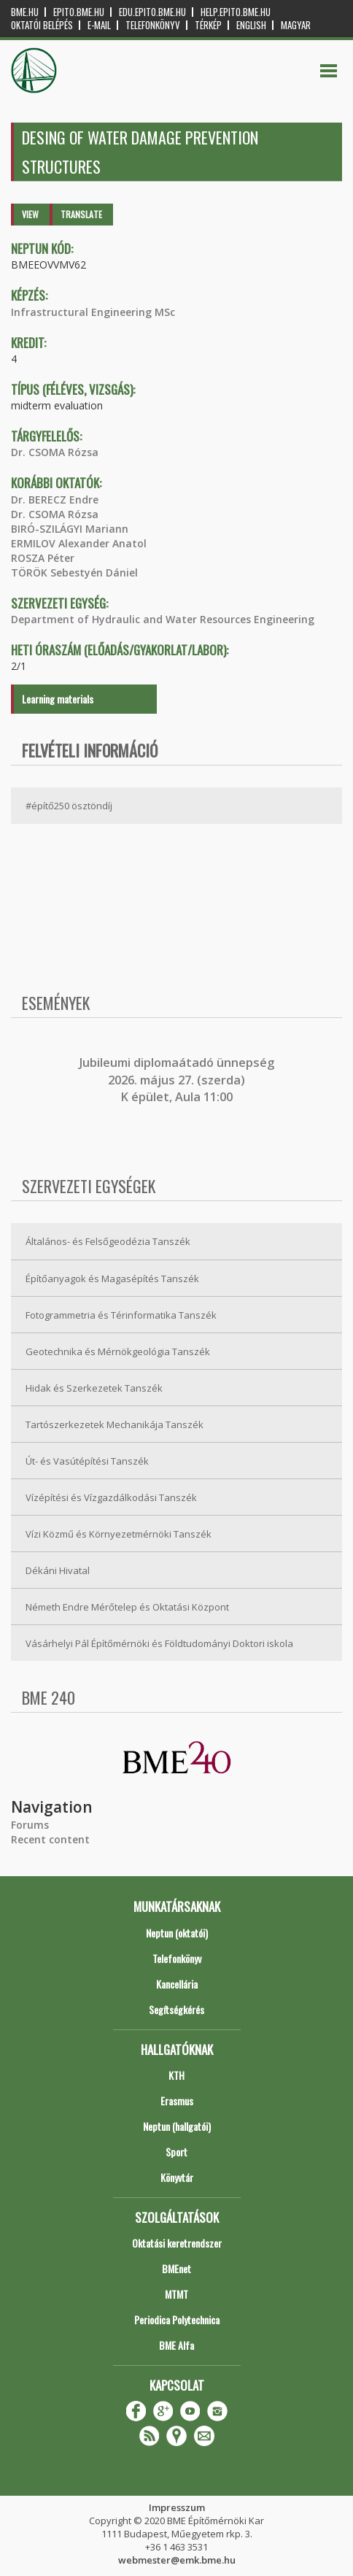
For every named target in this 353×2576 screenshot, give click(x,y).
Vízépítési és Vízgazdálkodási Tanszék (111, 1497)
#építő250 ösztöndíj (69, 805)
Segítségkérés (176, 2009)
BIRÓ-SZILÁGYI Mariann (69, 529)
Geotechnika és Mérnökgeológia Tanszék (118, 1351)
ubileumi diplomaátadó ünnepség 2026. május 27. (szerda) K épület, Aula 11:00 (178, 1079)
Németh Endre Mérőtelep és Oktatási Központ (127, 1606)
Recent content (50, 1839)
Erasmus (176, 2100)
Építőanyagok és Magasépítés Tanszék (112, 1278)
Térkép (208, 25)
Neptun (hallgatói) (177, 2126)
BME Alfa (176, 2345)
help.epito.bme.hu (236, 12)
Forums (30, 1825)
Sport (176, 2151)
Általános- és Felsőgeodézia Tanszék (108, 1241)
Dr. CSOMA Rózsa (54, 452)
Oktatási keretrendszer (177, 2243)
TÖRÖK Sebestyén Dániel (74, 572)
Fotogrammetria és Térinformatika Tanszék (121, 1315)
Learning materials (57, 698)
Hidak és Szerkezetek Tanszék (94, 1388)
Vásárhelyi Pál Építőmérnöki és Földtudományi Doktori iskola (159, 1643)
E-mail (99, 25)
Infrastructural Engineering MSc (93, 312)
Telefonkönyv (152, 25)
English (251, 25)
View (30, 214)
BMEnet (176, 2268)
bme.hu (25, 12)
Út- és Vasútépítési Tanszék (87, 1461)
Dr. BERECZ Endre (54, 499)
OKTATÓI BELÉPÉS (42, 25)
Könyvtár (176, 2177)
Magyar (296, 25)
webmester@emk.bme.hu (177, 2560)
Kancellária (177, 1983)
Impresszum (177, 2507)
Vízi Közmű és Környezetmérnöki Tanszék (119, 1533)
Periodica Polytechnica (177, 2319)
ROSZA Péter (42, 558)
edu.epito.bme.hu (152, 12)
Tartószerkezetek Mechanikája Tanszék (114, 1424)
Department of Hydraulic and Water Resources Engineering (162, 619)
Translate (81, 214)
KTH (176, 2075)
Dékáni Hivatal (58, 1570)
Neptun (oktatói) (177, 1932)
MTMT (176, 2294)
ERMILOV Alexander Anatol (79, 543)
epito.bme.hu (78, 12)
